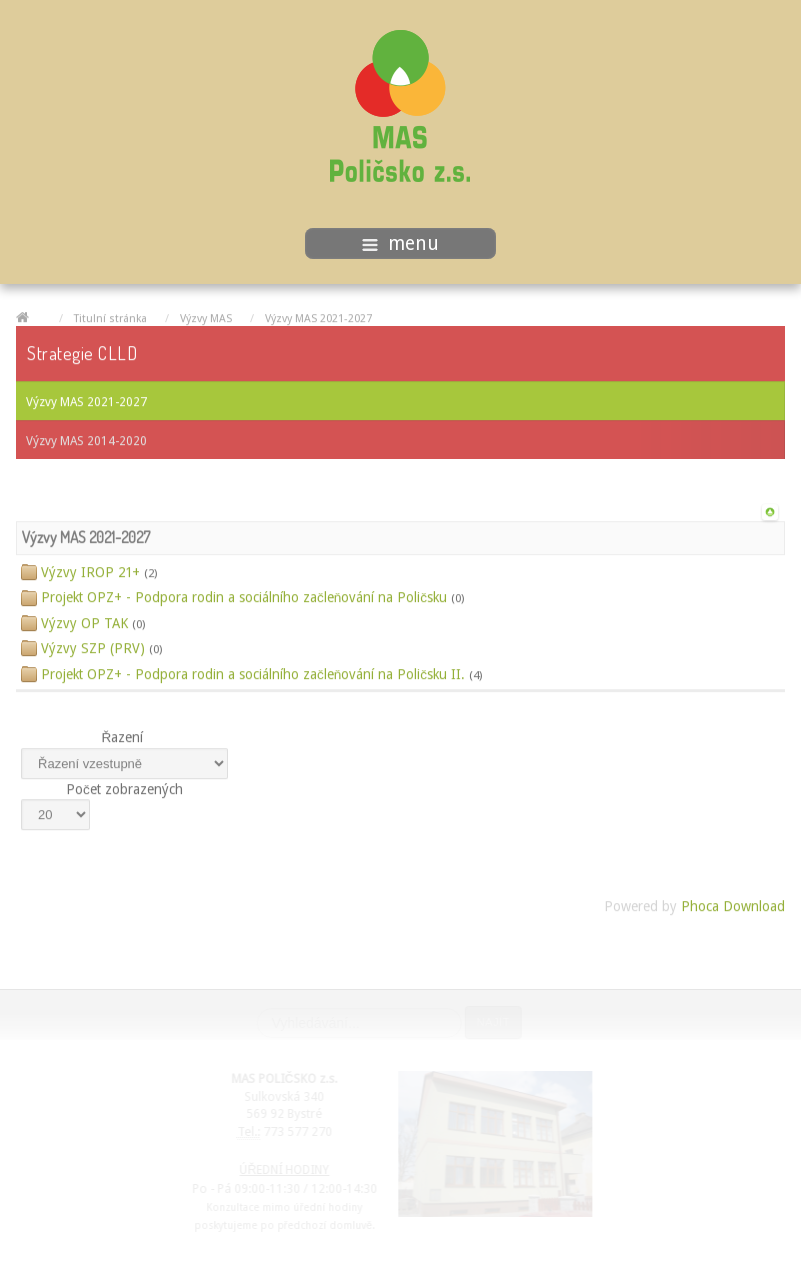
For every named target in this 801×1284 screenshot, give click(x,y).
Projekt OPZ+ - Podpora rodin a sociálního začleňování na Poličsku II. (253, 672)
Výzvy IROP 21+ (90, 571)
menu (400, 243)
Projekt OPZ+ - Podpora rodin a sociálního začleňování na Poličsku (244, 596)
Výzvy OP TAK (84, 621)
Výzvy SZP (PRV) (93, 647)
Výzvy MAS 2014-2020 (86, 439)
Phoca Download (733, 905)
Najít (493, 1022)
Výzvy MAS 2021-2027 (86, 400)
